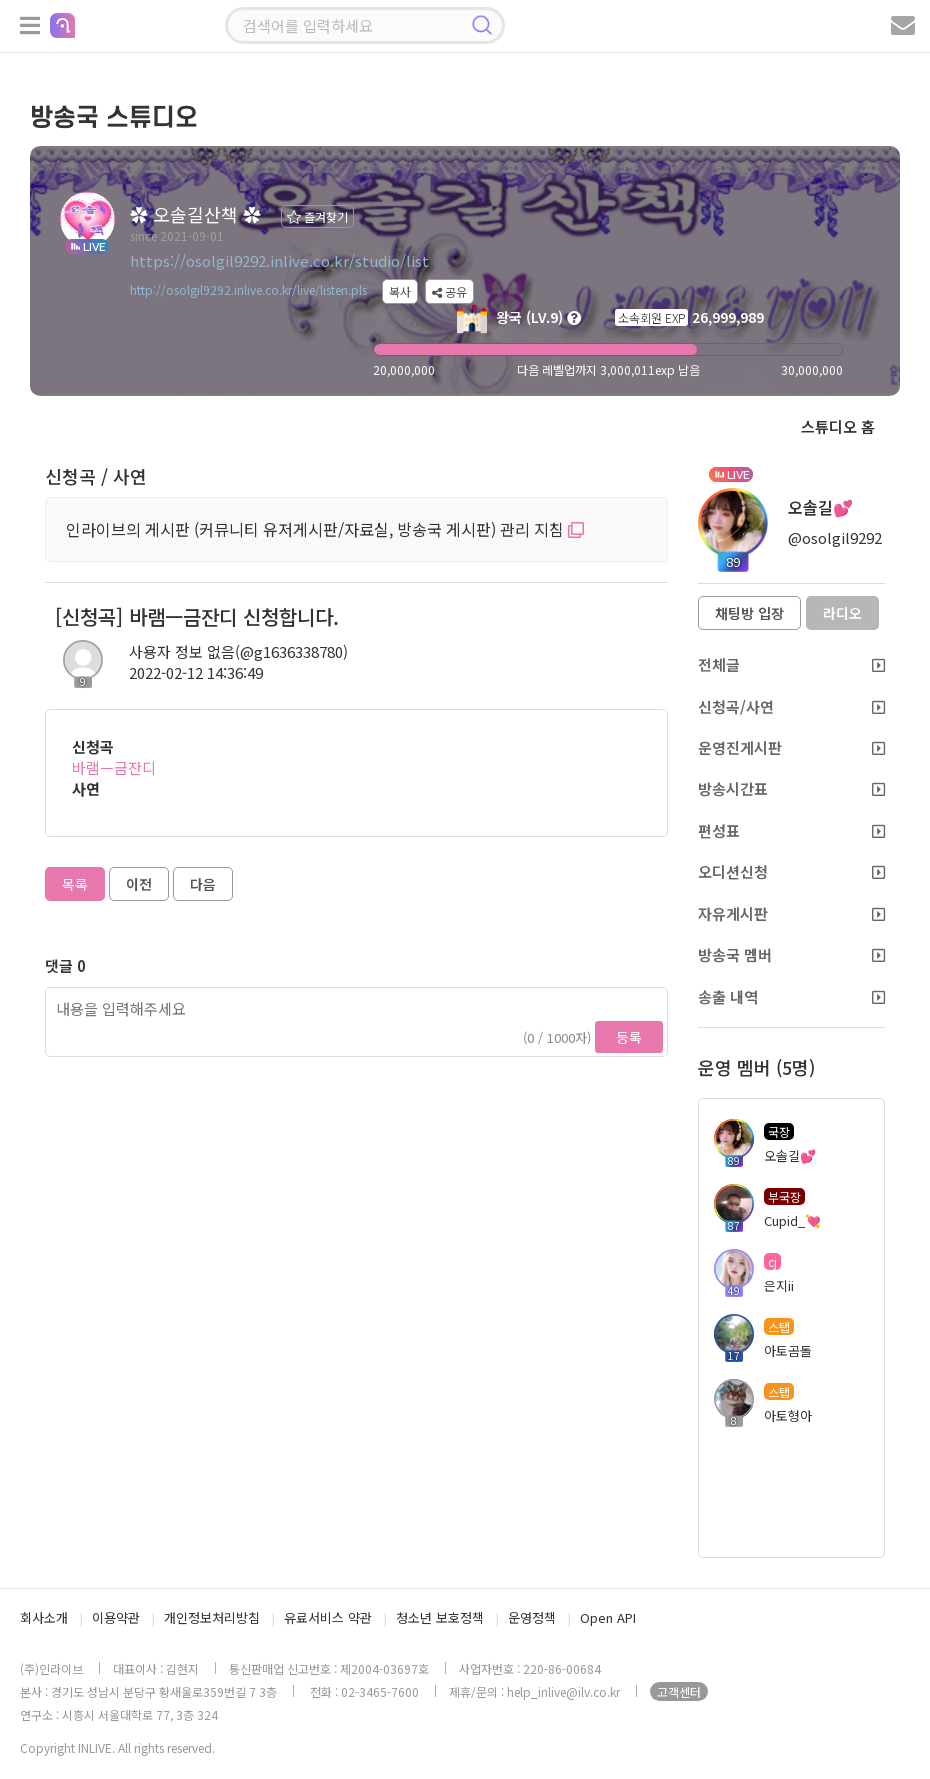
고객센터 (679, 1691)
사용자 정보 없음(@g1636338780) (238, 651)
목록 (75, 884)
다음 (203, 884)
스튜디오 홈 (838, 426)
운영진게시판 (792, 747)
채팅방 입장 (749, 613)
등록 (629, 1037)
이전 (139, 884)
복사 (400, 291)
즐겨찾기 (317, 216)
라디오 (842, 613)
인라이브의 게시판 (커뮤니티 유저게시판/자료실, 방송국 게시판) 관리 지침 (325, 529)
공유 (449, 291)
